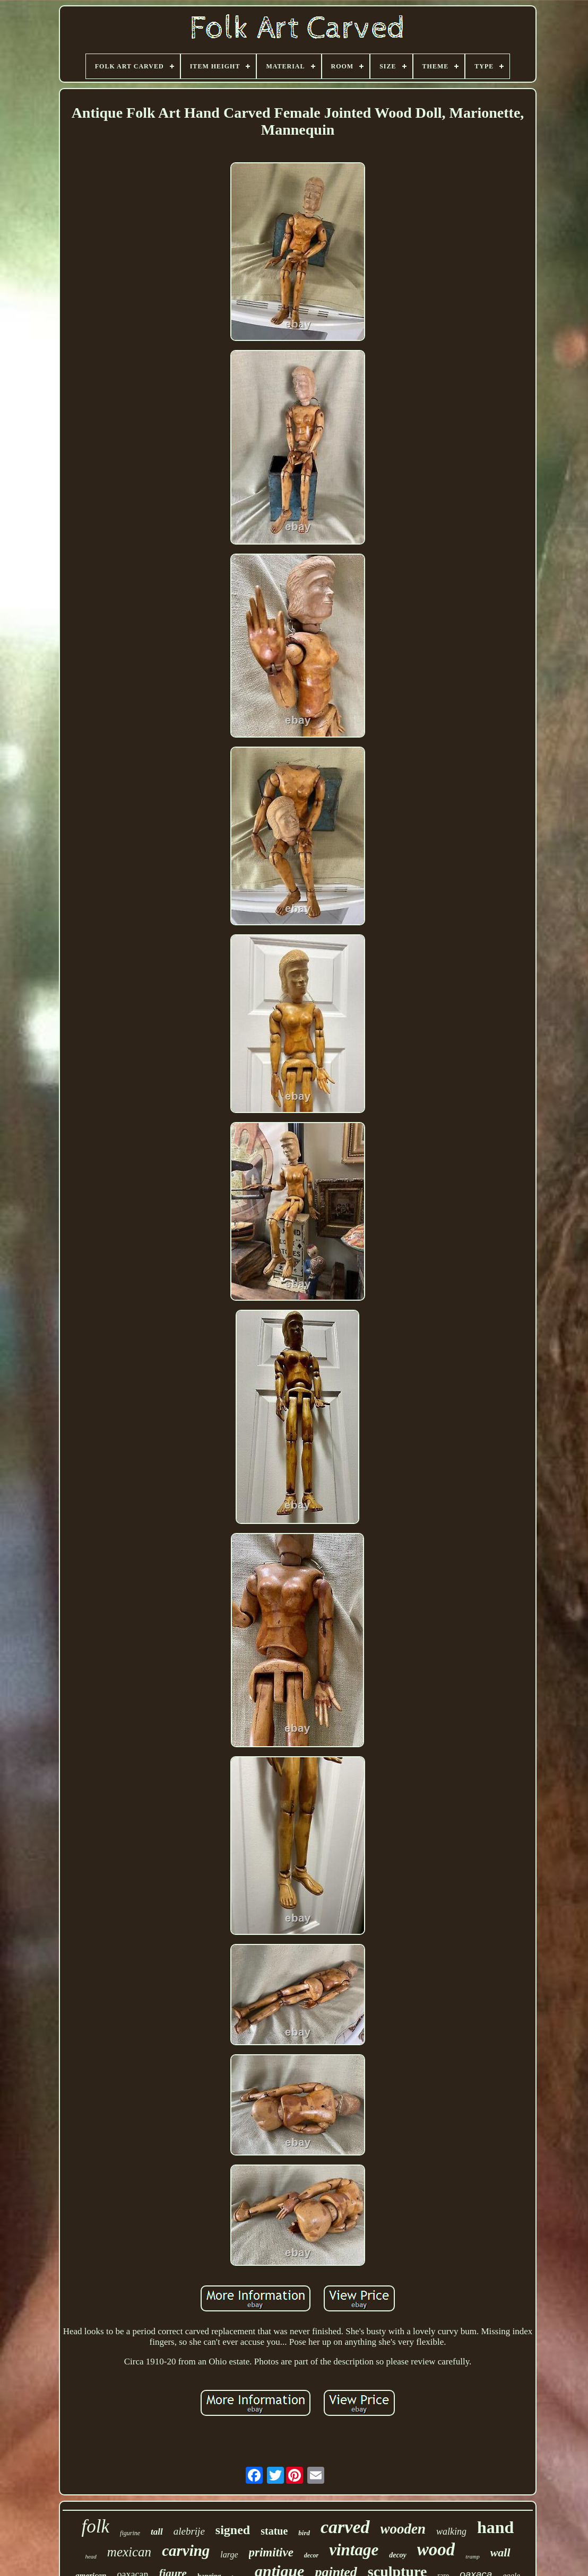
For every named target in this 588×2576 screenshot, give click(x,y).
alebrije (189, 2531)
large (229, 2554)
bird (304, 2533)
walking (451, 2531)
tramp (472, 2556)
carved (345, 2527)
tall (157, 2532)
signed (232, 2530)
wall (500, 2552)
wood (436, 2549)
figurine (130, 2533)
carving (186, 2550)
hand (495, 2527)
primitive (271, 2552)
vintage (353, 2549)
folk (95, 2526)
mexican (129, 2552)
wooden (403, 2529)
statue (274, 2531)
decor (311, 2555)
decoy (398, 2555)
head (90, 2556)
